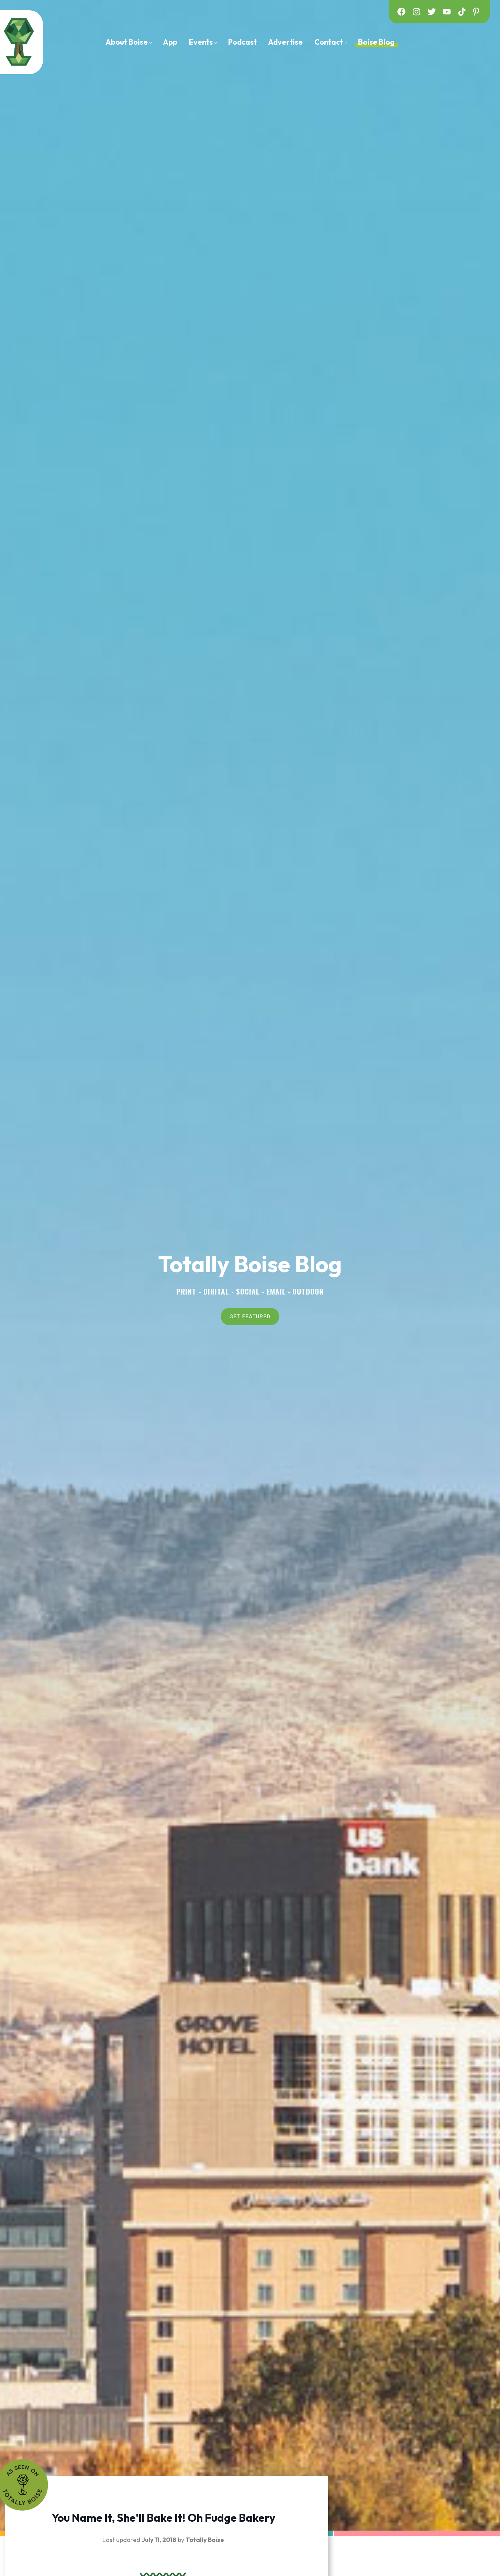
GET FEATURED (250, 1315)
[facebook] (401, 12)
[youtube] (447, 12)
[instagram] (416, 12)
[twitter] (431, 12)
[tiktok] (462, 12)
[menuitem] (128, 42)
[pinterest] (477, 12)
